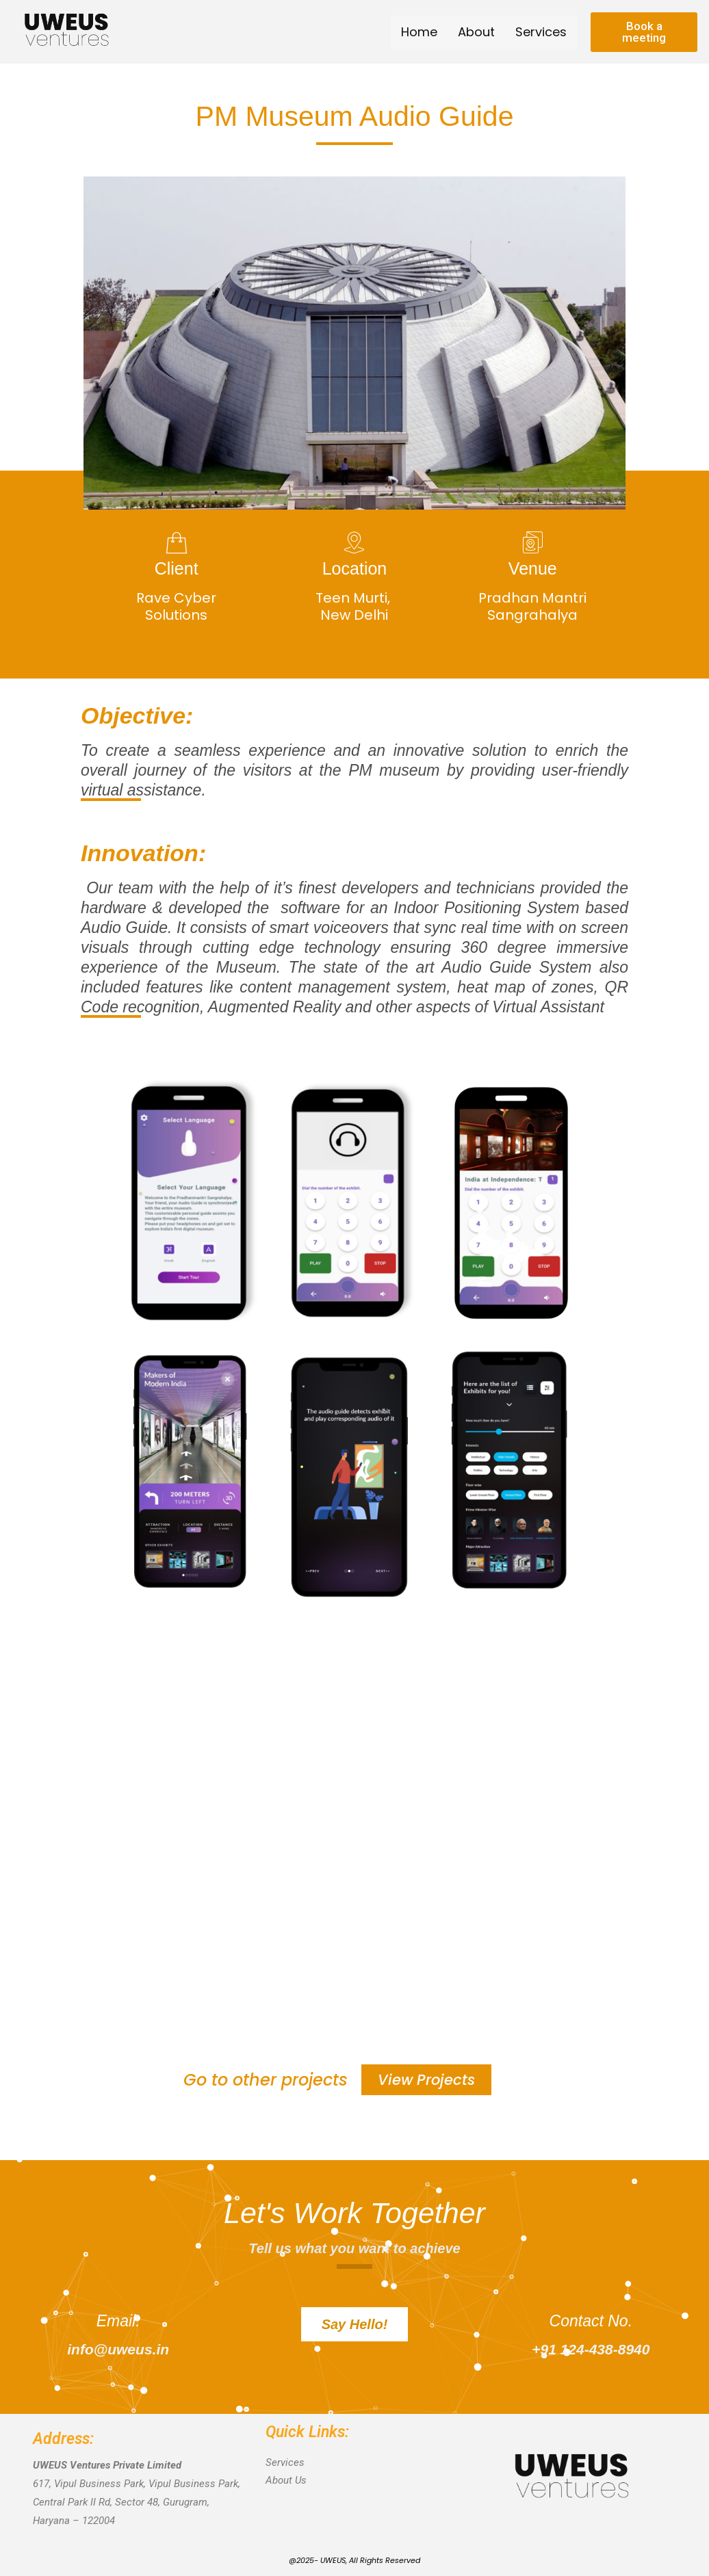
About (476, 31)
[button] (644, 32)
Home (419, 31)
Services (541, 31)
